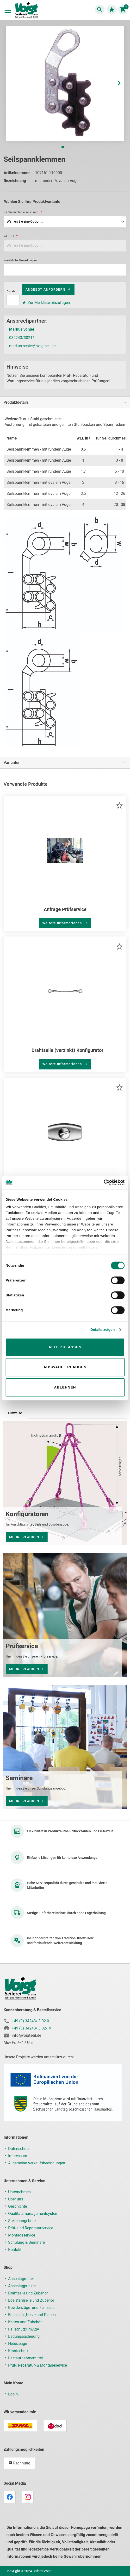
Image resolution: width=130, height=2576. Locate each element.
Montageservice (21, 2235)
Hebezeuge (17, 2343)
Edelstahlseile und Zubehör (31, 2300)
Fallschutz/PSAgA (23, 2329)
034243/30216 (22, 337)
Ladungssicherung (24, 2336)
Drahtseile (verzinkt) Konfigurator (67, 1050)
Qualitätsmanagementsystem (33, 2213)
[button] (114, 83)
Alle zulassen (65, 1347)
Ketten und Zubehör (25, 2322)
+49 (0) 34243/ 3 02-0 (30, 2021)
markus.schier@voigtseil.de (32, 346)
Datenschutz (19, 2148)
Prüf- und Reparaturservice (30, 2228)
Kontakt (14, 2249)
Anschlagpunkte (22, 2286)
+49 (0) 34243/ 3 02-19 (31, 2028)
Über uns (15, 2199)
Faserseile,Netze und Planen (32, 2314)
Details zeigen (102, 1329)
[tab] (65, 402)
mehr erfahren (24, 1537)
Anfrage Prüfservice (65, 909)
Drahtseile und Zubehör (28, 2293)
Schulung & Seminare (26, 2242)
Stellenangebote (22, 2220)
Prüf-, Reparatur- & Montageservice (37, 2365)
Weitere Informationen (62, 923)
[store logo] (26, 10)
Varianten (12, 762)
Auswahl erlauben (65, 1367)
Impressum (17, 2156)
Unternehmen (19, 2192)
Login (13, 2394)
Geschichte (17, 2206)
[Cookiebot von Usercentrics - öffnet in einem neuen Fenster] (103, 1182)
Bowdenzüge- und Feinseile (31, 2307)
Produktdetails (16, 402)
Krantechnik (18, 2351)
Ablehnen (65, 1387)
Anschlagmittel (21, 2278)
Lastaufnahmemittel (25, 2358)
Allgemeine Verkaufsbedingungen (36, 2163)
